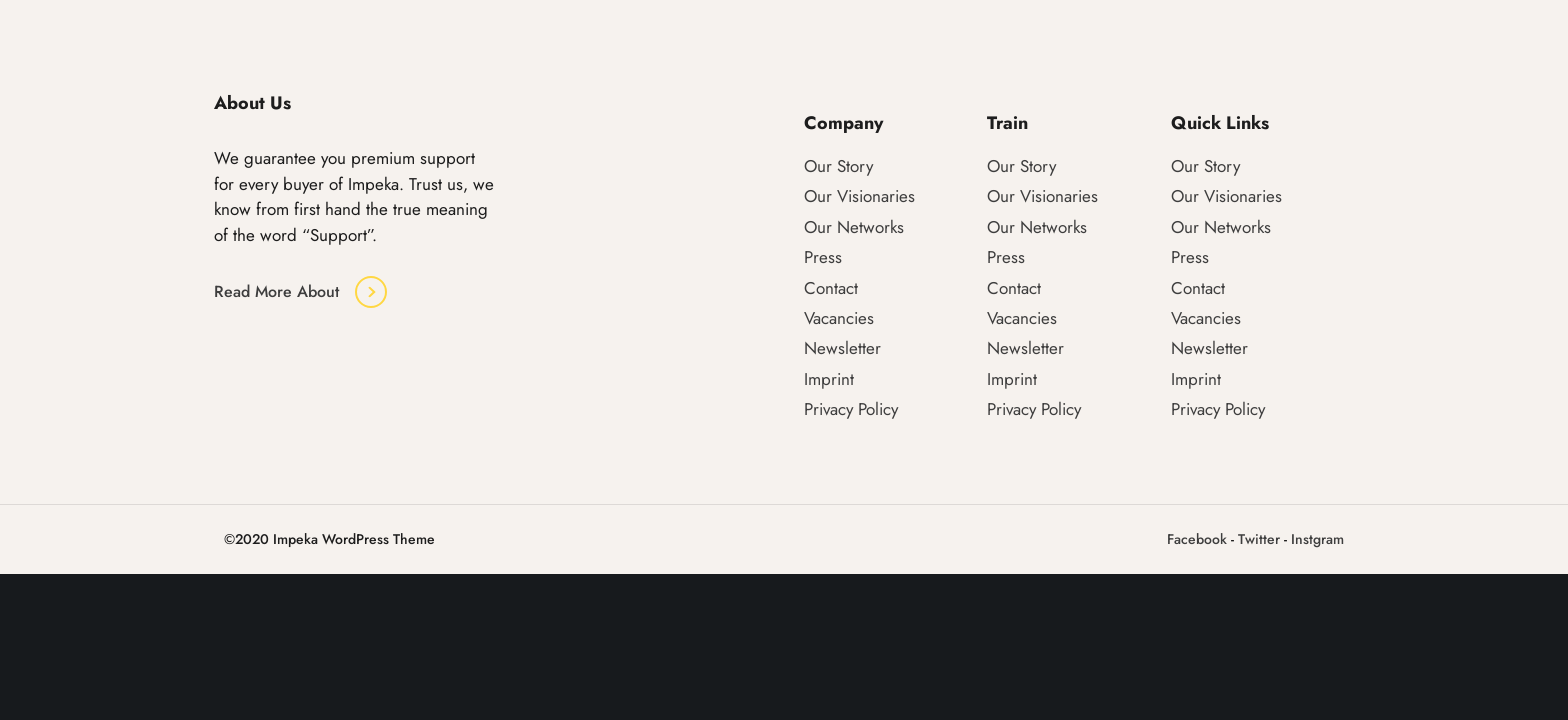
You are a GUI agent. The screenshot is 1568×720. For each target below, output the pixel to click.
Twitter (1259, 539)
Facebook (1197, 539)
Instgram (1317, 539)
